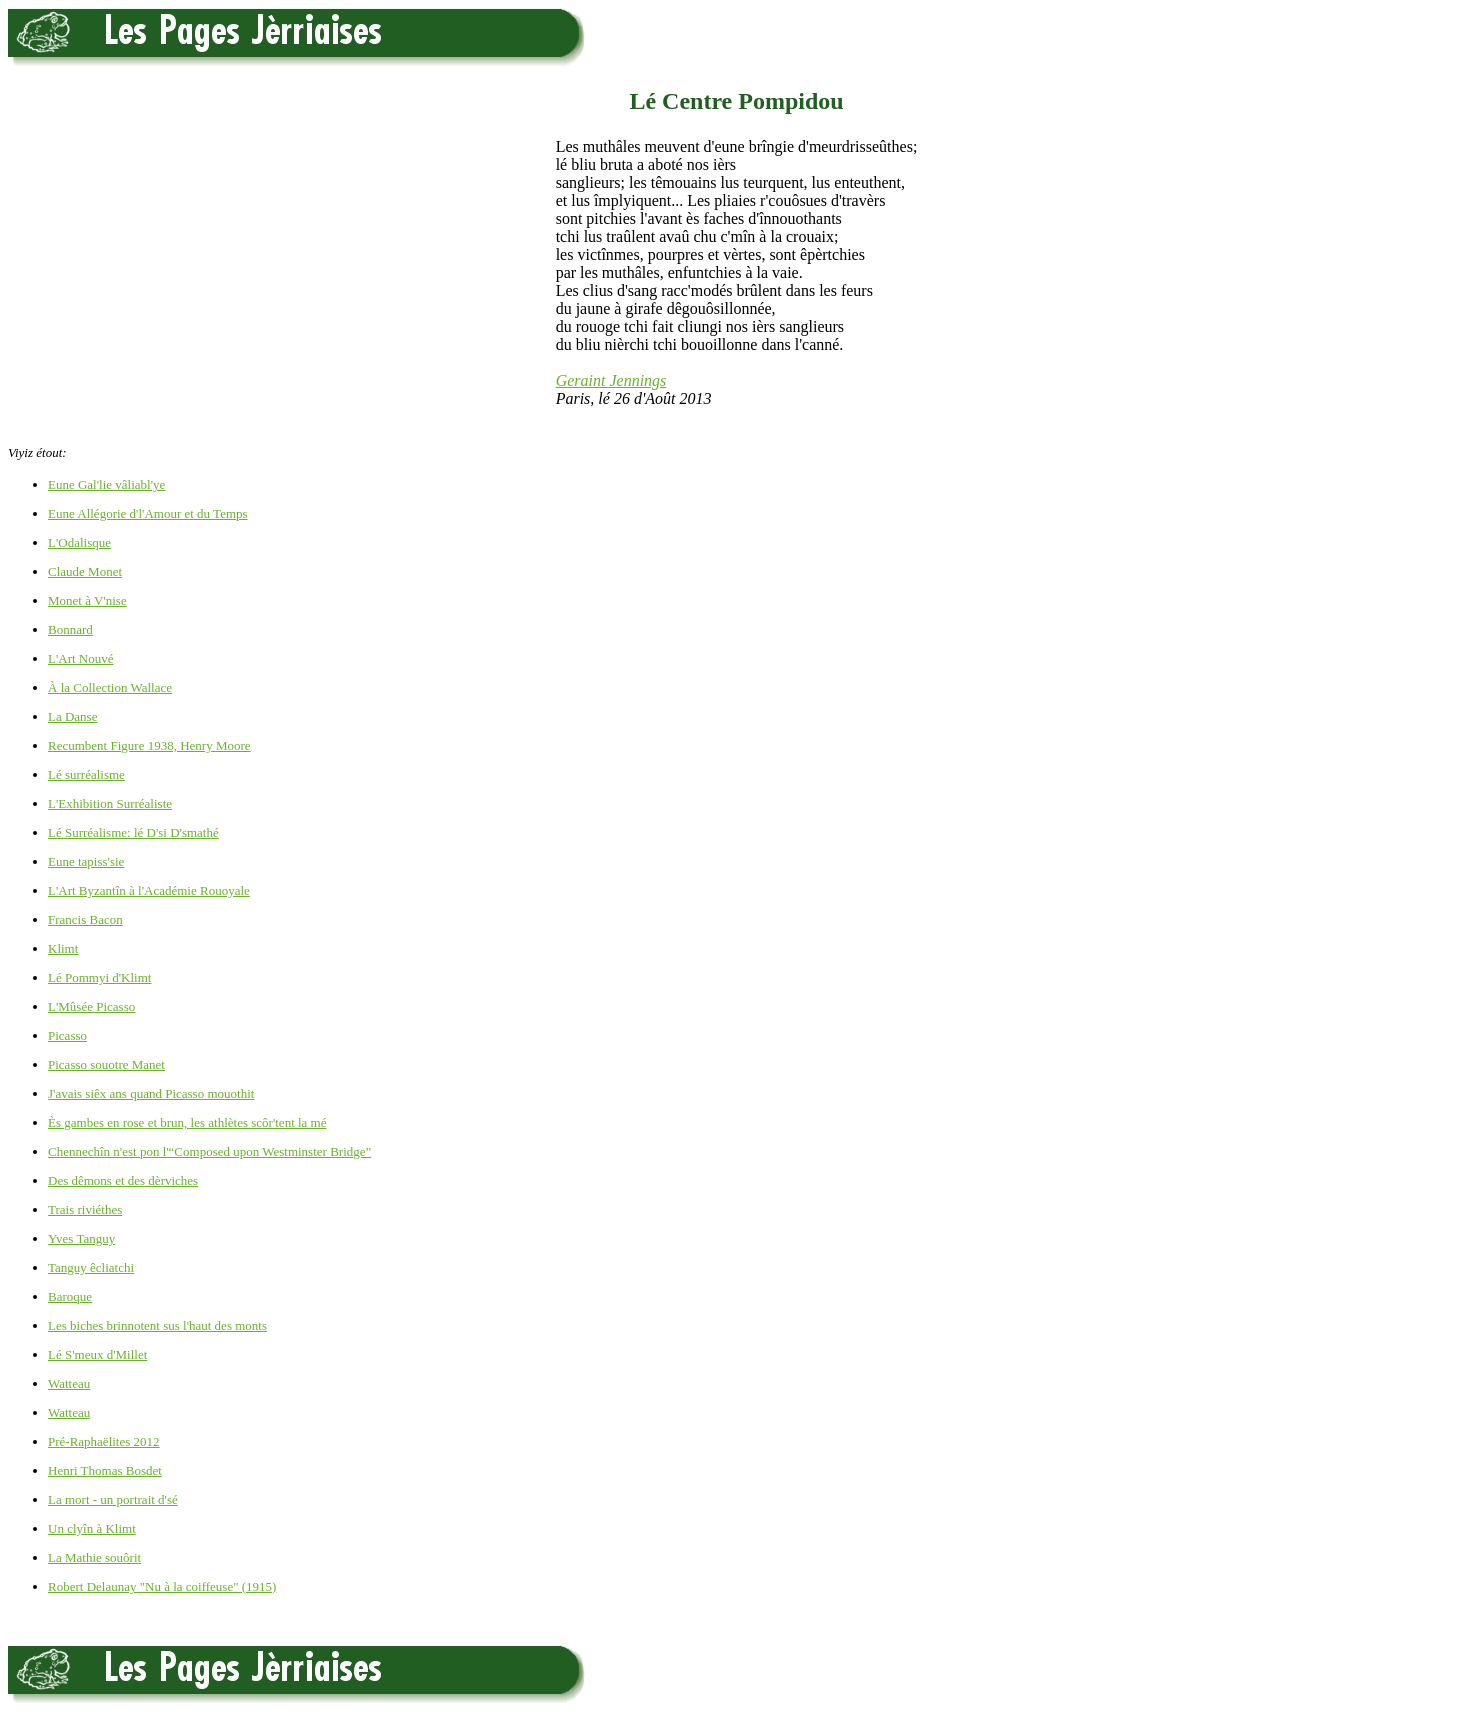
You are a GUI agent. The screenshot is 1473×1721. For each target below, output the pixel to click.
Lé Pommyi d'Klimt (99, 977)
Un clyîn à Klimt (92, 1528)
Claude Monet (85, 571)
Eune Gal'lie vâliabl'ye (106, 484)
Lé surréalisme (86, 774)
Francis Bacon (85, 919)
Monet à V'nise (87, 600)
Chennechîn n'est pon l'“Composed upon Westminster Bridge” (209, 1151)
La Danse (72, 716)
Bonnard (70, 629)
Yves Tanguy (81, 1238)
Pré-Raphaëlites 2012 (104, 1441)
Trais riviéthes (85, 1209)
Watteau (69, 1383)
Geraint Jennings (611, 380)
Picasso (67, 1035)
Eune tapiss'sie (86, 861)
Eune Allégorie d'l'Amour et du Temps (148, 513)
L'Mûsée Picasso (91, 1006)
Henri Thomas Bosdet (105, 1470)
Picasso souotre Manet (106, 1064)
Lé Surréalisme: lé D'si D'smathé (133, 832)
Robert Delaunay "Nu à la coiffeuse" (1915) (162, 1586)
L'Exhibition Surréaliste (110, 803)
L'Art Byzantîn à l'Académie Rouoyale (149, 890)
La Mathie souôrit (94, 1557)
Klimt (63, 948)
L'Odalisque (79, 542)
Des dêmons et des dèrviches (123, 1180)
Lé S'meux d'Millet (97, 1354)
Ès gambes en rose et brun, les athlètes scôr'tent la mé (187, 1122)
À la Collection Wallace (110, 687)
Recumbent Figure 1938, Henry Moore (149, 745)
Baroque (70, 1296)
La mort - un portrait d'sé (113, 1499)
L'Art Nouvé (81, 658)
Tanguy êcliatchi (91, 1267)
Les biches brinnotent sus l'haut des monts (157, 1325)
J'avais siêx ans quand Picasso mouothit (151, 1093)
